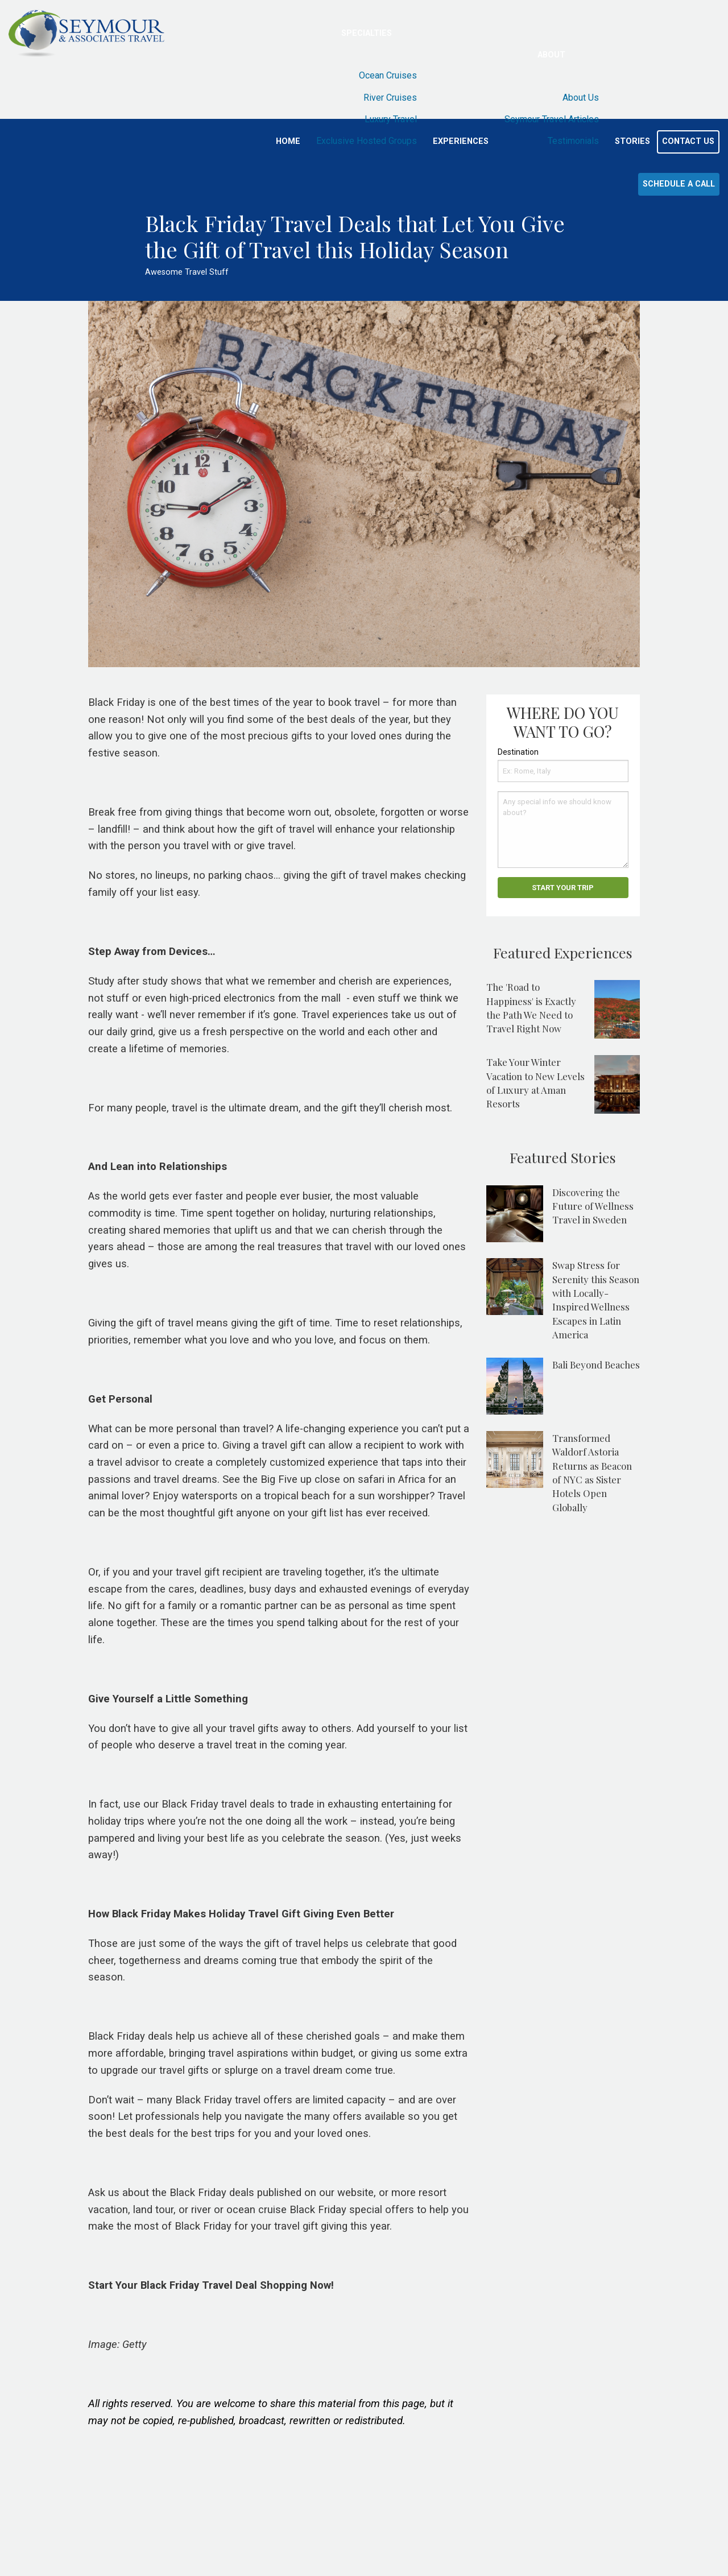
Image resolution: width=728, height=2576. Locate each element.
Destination (518, 751)
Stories (632, 141)
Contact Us (688, 141)
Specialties (366, 33)
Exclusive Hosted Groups (366, 140)
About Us (580, 97)
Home (288, 141)
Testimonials (573, 140)
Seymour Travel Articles (551, 119)
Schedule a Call (679, 184)
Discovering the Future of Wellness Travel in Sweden (593, 1206)
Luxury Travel (391, 119)
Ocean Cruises (388, 75)
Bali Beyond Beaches (596, 1364)
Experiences (461, 141)
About (551, 55)
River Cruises (390, 97)
